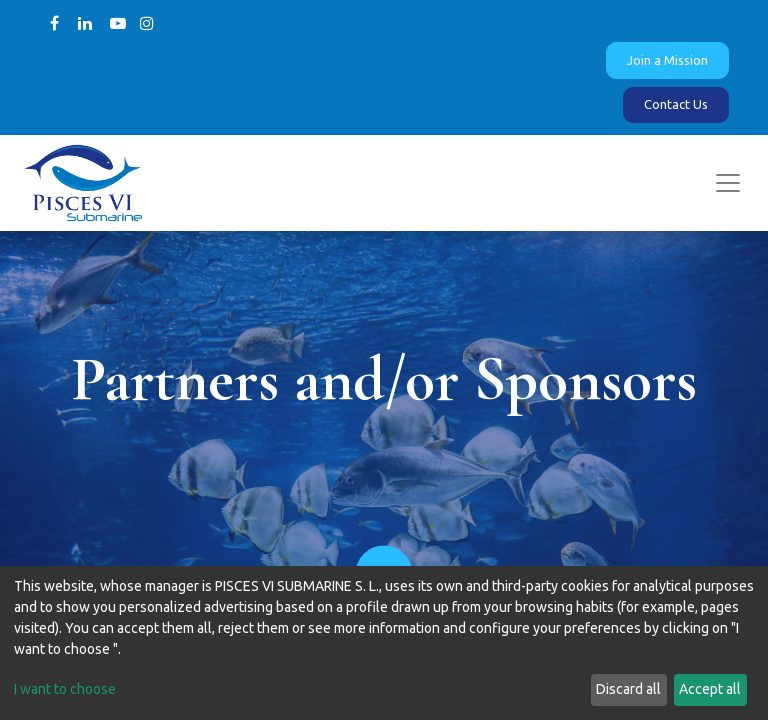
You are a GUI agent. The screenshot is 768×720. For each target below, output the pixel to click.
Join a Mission (667, 60)
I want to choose (65, 689)
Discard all (628, 689)
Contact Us (676, 104)
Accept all (710, 689)
